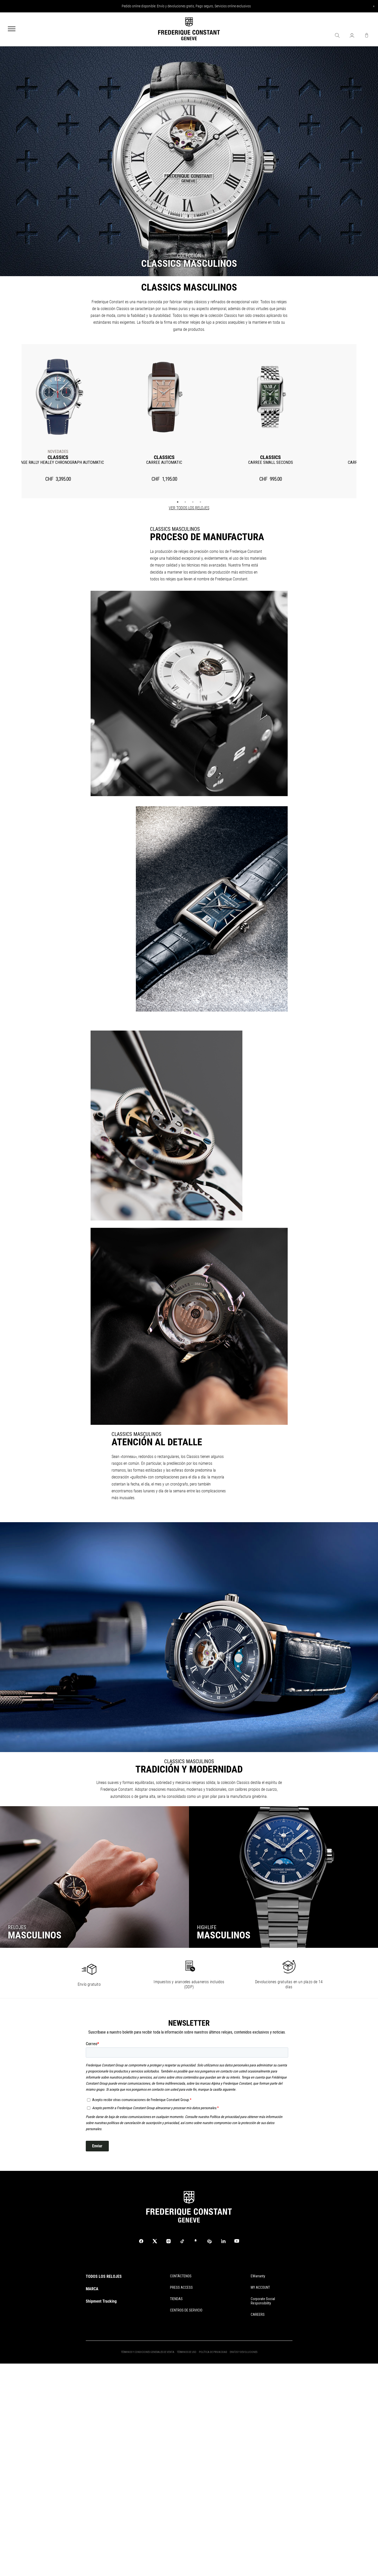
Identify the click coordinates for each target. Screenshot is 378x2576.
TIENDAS (176, 2299)
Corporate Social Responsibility (263, 2301)
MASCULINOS (223, 1935)
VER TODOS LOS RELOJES (189, 508)
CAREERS (258, 2314)
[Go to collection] (94, 1877)
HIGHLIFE (206, 1927)
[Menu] (11, 29)
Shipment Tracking (101, 2301)
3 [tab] (192, 502)
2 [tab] (185, 502)
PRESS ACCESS (181, 2287)
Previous (17, 421)
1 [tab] (177, 502)
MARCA (92, 2288)
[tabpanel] (58, 421)
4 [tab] (200, 502)
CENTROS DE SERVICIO (186, 2310)
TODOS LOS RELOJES (104, 2276)
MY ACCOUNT (260, 2287)
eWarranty (258, 2276)
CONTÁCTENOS (181, 2276)
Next (360, 421)
